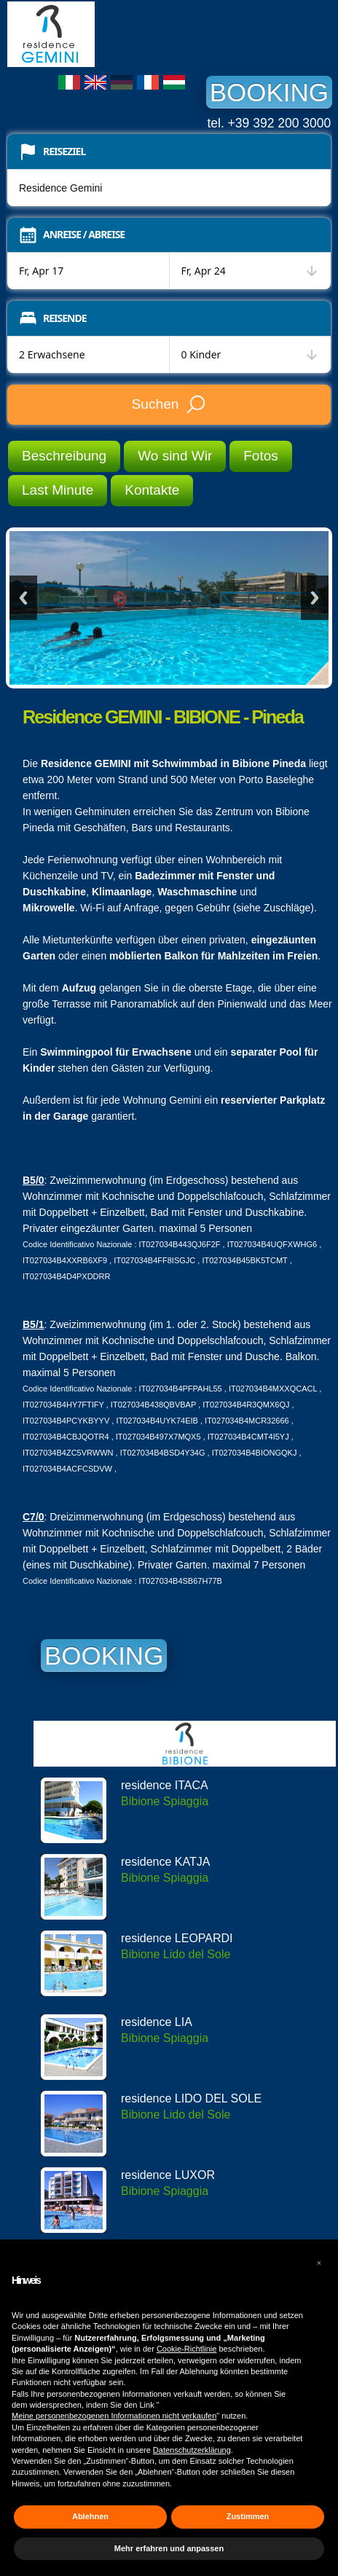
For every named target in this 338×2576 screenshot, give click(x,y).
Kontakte (152, 490)
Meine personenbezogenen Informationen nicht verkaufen (114, 2415)
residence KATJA (165, 1862)
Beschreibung (64, 455)
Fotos (260, 455)
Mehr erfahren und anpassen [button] (169, 2548)
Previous (23, 598)
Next (315, 598)
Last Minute (57, 490)
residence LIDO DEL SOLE (191, 2098)
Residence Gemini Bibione (116, 34)
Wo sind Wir (175, 455)
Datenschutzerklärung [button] (192, 2450)
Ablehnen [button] (90, 2516)
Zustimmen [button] (248, 2516)
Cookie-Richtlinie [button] (187, 2348)
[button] (319, 2262)
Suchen (168, 404)
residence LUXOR (168, 2175)
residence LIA (156, 2022)
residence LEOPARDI (177, 1938)
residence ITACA (164, 1785)
